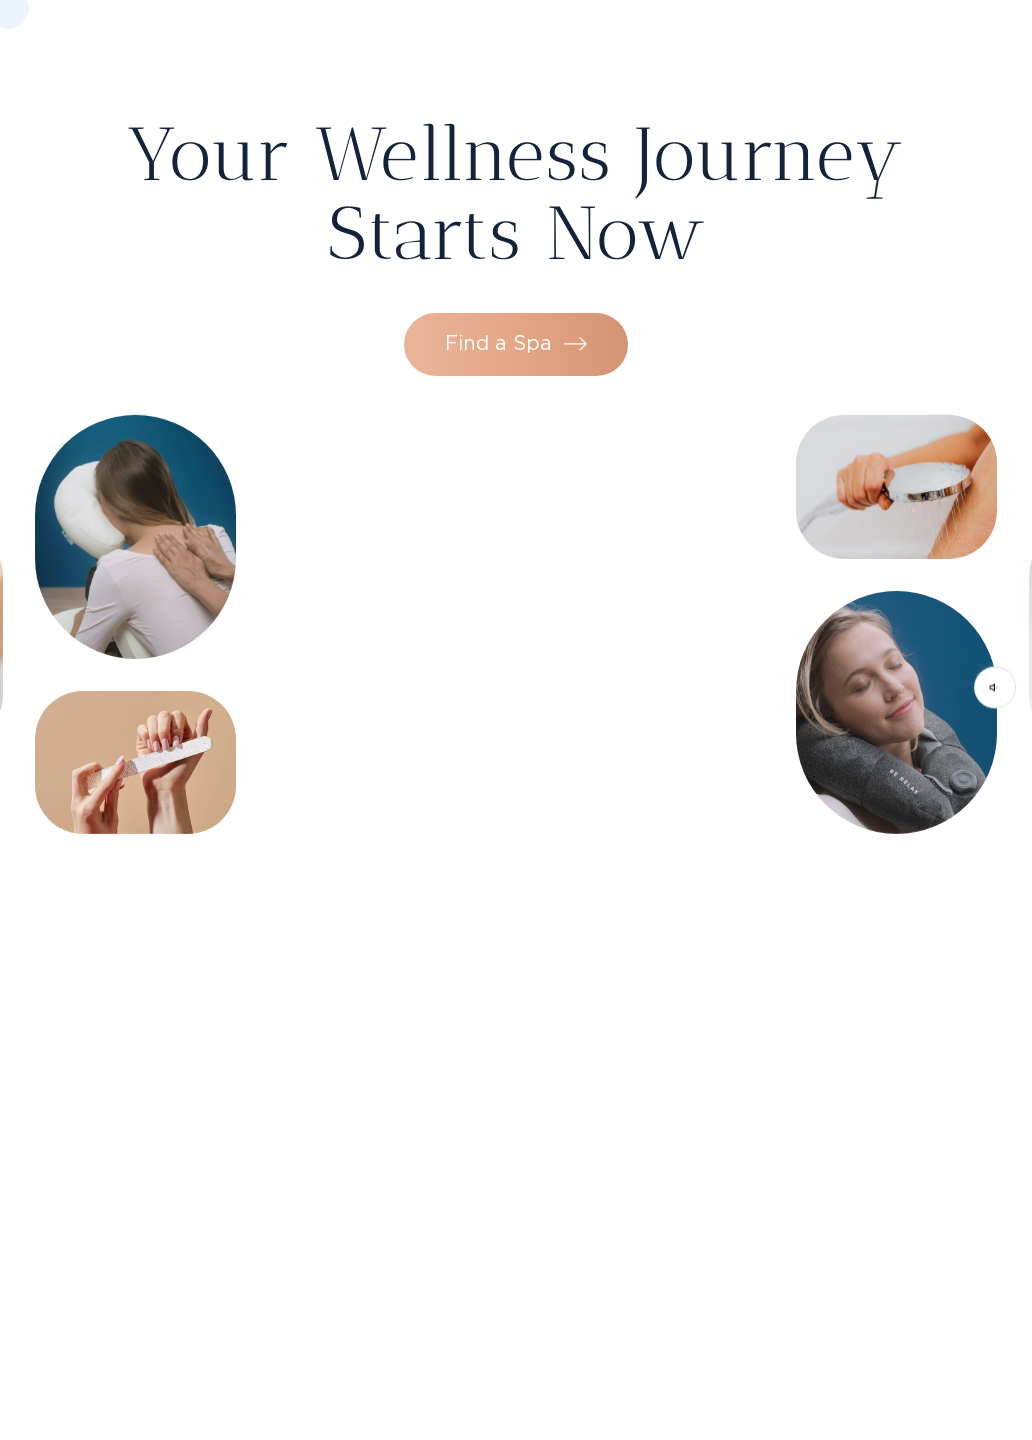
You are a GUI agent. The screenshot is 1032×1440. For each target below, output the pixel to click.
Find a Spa (516, 309)
